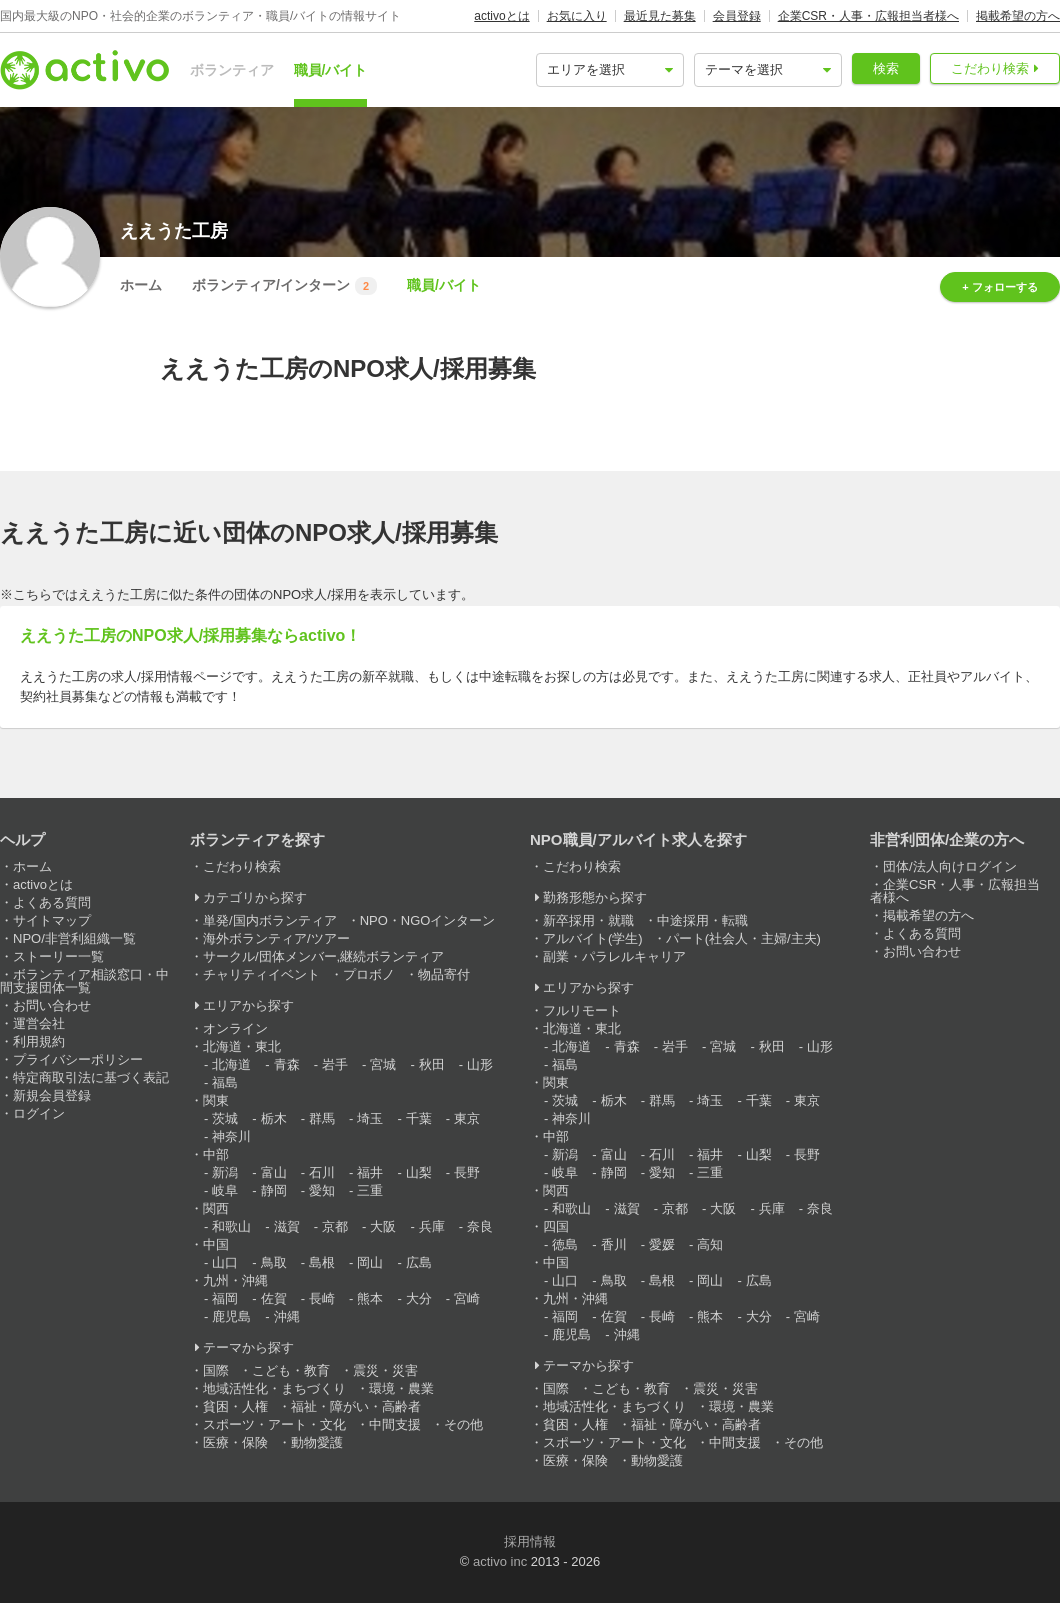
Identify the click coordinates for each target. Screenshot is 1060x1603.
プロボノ (369, 974)
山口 (225, 1262)
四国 (556, 1226)
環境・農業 (401, 1388)
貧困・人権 (235, 1406)
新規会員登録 (52, 1095)
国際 (216, 1370)
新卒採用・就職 (588, 920)
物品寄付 (444, 974)
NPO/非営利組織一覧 (74, 938)
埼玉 (370, 1118)
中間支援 (395, 1424)
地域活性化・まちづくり (274, 1388)
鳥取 (274, 1262)
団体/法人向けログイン (950, 866)
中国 (216, 1244)
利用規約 (39, 1041)
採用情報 (530, 1541)
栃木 (274, 1118)
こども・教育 (291, 1370)
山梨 (419, 1172)
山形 (480, 1064)
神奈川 (231, 1136)
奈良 (480, 1226)
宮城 (383, 1064)
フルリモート (582, 1010)
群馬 (322, 1118)
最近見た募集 (660, 16)
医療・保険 (235, 1442)
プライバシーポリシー (78, 1059)
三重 (370, 1190)
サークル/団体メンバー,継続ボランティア (323, 956)
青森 (287, 1064)
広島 (419, 1262)
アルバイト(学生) (593, 938)
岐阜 (225, 1190)
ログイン (39, 1113)
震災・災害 (385, 1370)
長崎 (322, 1298)
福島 (225, 1082)
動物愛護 (317, 1442)
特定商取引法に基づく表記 (91, 1077)
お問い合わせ (52, 1005)
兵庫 (432, 1226)
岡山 (370, 1262)
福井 (370, 1172)
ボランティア (232, 70)
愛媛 (662, 1244)
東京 (467, 1118)
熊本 (370, 1298)
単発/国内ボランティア (270, 920)
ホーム (141, 285)
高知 (710, 1244)
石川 (322, 1172)
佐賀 (274, 1298)
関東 (216, 1100)
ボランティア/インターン (284, 286)
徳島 (565, 1244)
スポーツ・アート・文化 (274, 1424)
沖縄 (287, 1316)
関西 (216, 1208)
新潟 (225, 1172)
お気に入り (577, 16)
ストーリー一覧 (58, 956)
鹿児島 (231, 1316)
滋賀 (287, 1226)
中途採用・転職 (702, 920)
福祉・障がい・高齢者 (356, 1406)
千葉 (419, 1118)
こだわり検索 (990, 68)
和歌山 (231, 1226)
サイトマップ (52, 920)
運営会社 (39, 1023)
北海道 (231, 1064)
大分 (419, 1298)
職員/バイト (331, 70)
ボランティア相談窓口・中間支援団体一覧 (84, 981)
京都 (335, 1226)
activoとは (501, 16)
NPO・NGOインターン (428, 920)
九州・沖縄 (235, 1280)
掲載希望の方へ (1018, 16)
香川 (614, 1244)
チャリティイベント (261, 974)
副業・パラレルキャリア (614, 956)
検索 (886, 68)
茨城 (225, 1118)
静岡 (274, 1190)
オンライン (235, 1028)
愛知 (322, 1190)
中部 (216, 1154)
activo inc (500, 1561)
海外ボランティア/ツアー (276, 938)
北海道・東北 (242, 1046)
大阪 (383, 1226)
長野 (467, 1172)
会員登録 (737, 16)
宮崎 (467, 1298)
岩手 (335, 1064)
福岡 (225, 1298)
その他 (463, 1424)
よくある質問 (52, 902)
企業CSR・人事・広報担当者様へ (868, 16)
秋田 (432, 1064)
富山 (274, 1172)
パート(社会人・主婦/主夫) (743, 938)
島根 (322, 1262)
